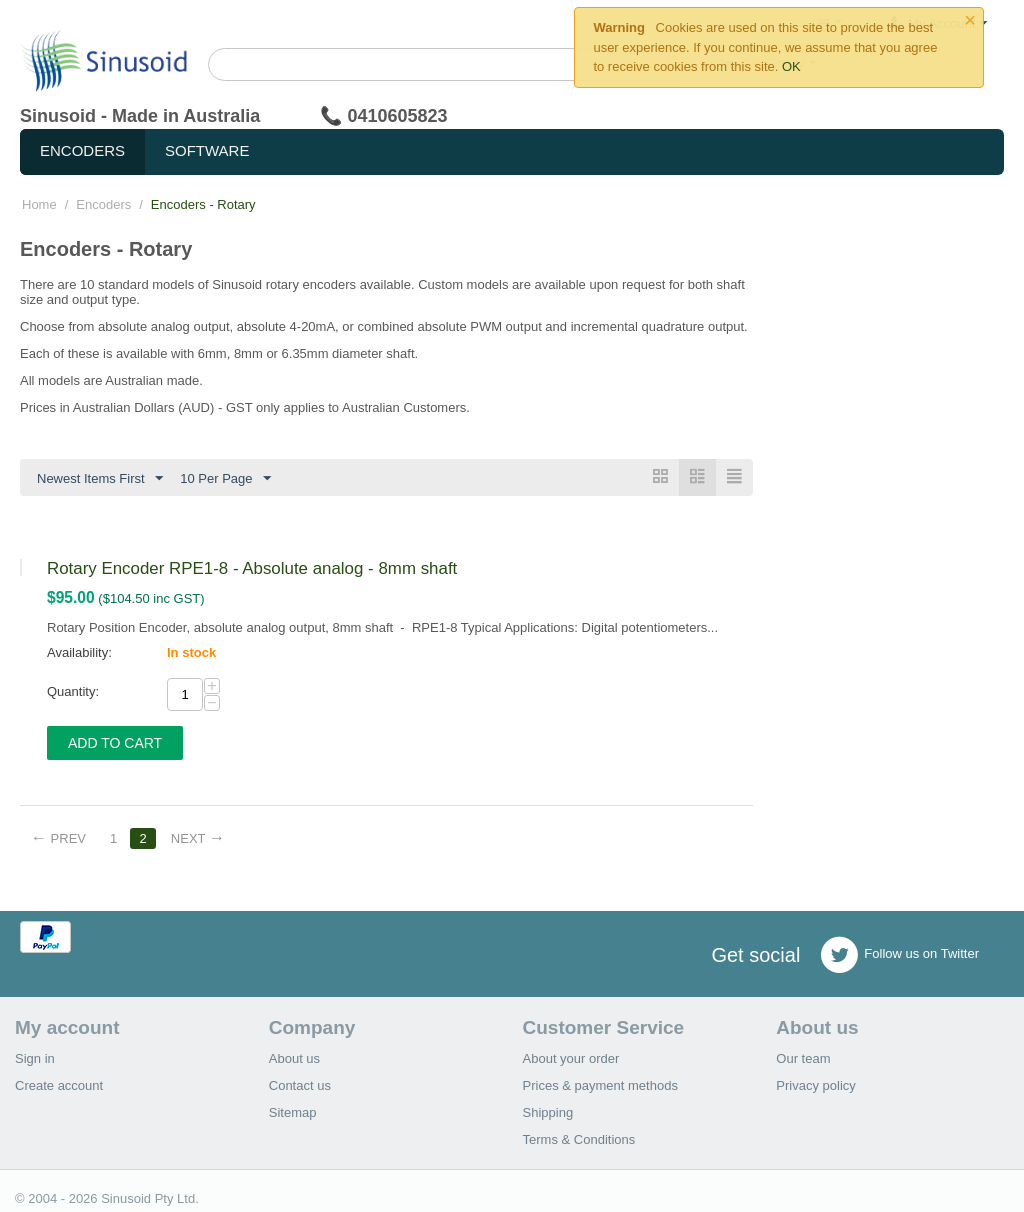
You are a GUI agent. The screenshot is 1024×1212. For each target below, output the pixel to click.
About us (294, 1058)
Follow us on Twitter (899, 955)
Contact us (300, 1085)
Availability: (79, 652)
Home (39, 204)
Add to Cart (115, 743)
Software (207, 150)
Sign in (35, 1058)
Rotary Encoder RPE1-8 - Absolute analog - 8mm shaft (252, 568)
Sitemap (293, 1112)
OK (791, 66)
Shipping (548, 1112)
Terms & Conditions (579, 1139)
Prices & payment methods (600, 1085)
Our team (803, 1058)
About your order (571, 1058)
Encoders (82, 150)
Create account (59, 1085)
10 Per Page (225, 479)
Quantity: (73, 691)
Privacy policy (815, 1085)
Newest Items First (100, 479)
